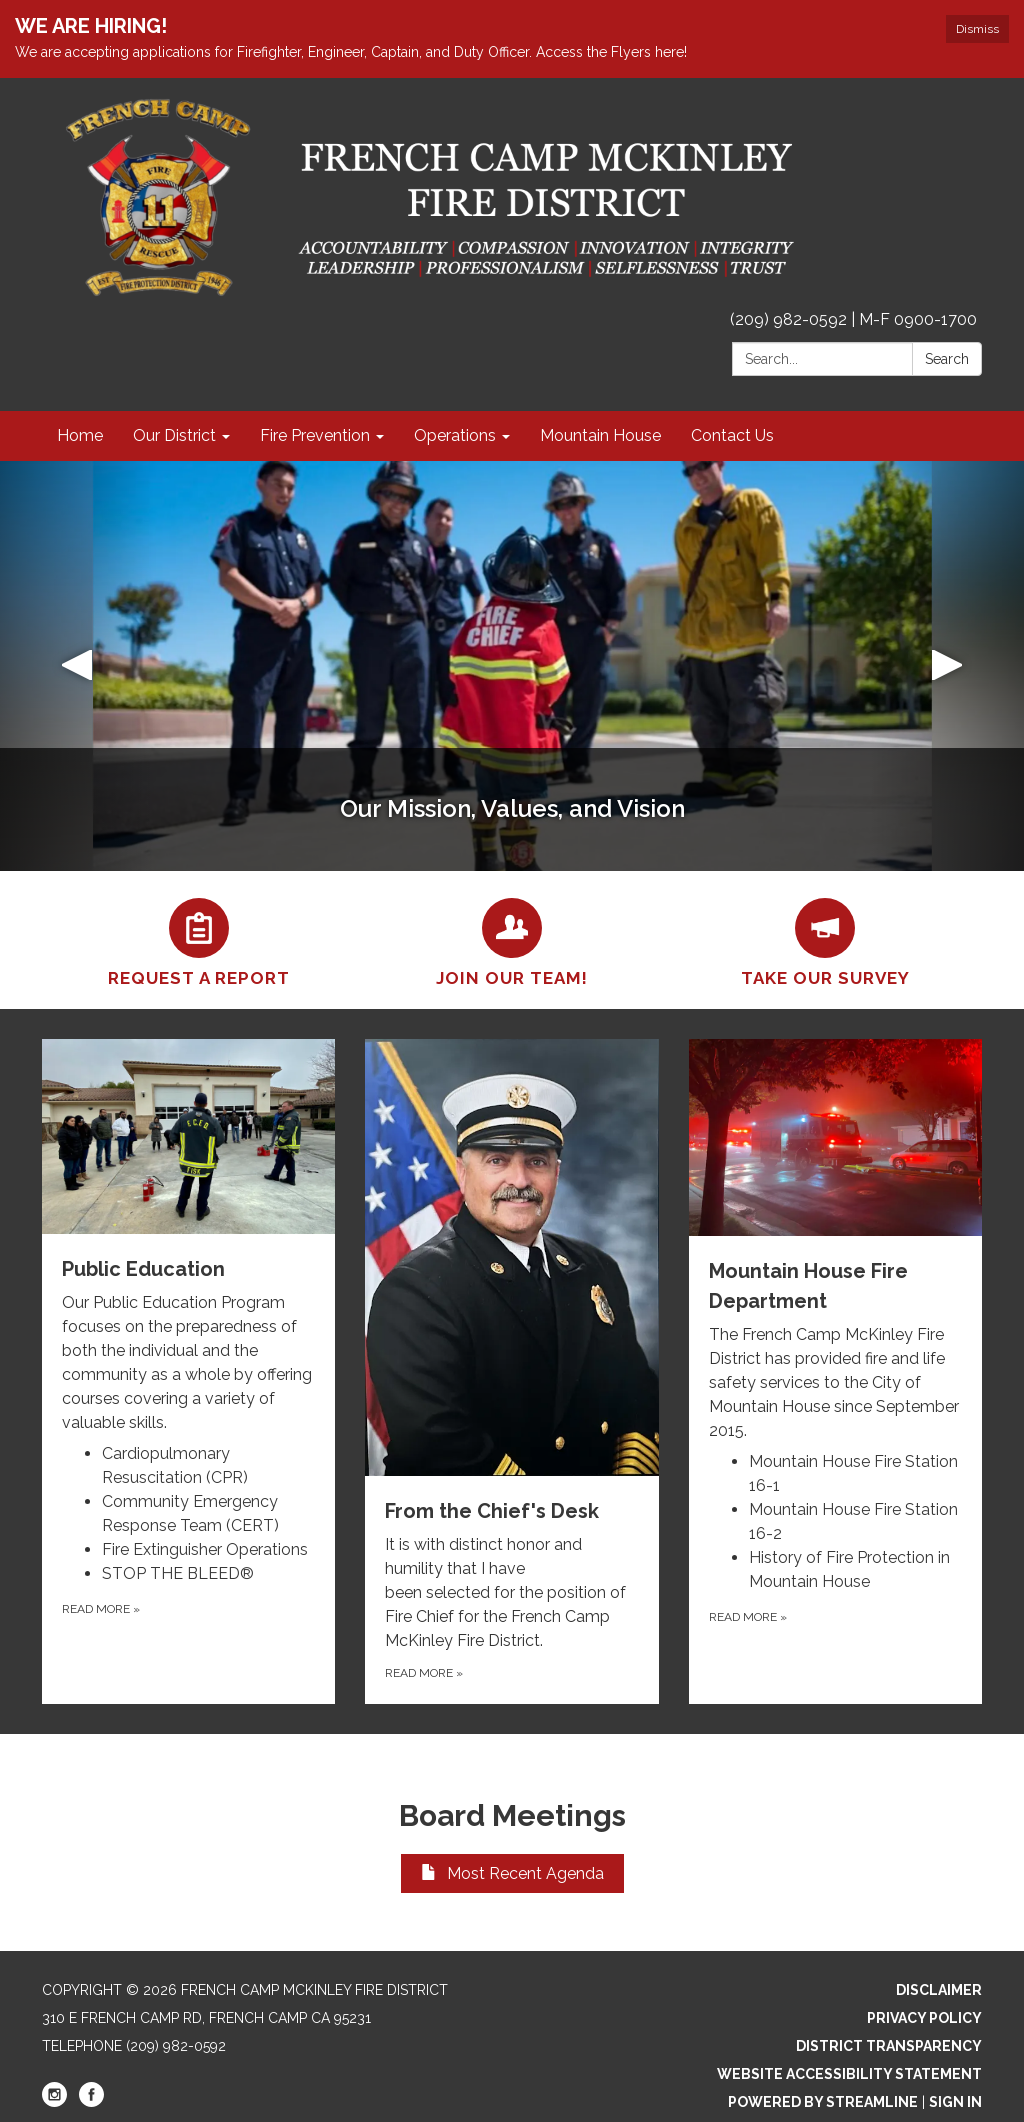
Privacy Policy (924, 2018)
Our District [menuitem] (174, 435)
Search (947, 359)
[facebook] (91, 2102)
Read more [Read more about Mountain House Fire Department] (748, 1617)
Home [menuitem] (80, 435)
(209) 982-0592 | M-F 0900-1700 (853, 319)
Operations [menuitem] (455, 435)
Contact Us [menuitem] (732, 435)
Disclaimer (939, 1990)
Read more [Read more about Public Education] (101, 1609)
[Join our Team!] (511, 940)
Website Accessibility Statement (849, 2074)
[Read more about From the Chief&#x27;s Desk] (511, 1371)
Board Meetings (512, 1815)
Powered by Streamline (823, 2102)
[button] (77, 666)
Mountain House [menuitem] (600, 435)
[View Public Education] (188, 1237)
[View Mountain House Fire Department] (835, 1241)
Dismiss (977, 29)
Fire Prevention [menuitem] (315, 435)
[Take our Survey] (825, 940)
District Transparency (889, 2046)
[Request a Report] (198, 940)
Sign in (955, 2102)
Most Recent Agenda (512, 1873)
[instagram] (54, 2102)
